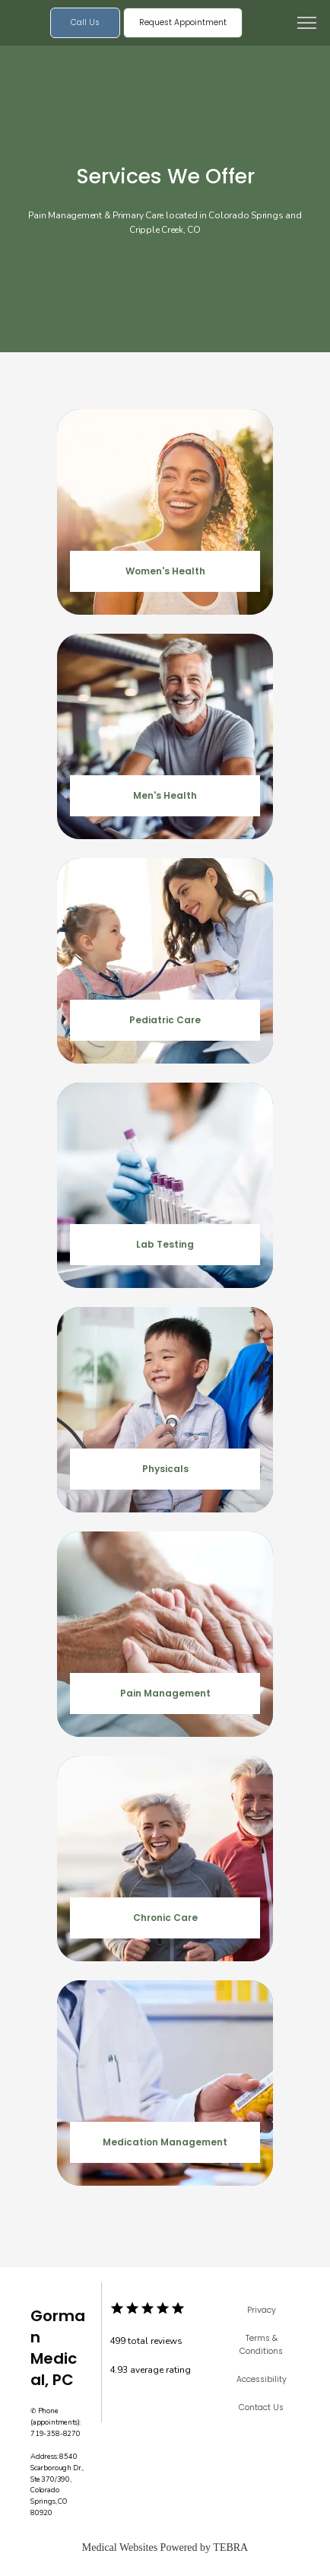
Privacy (261, 2310)
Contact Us (261, 2407)
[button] (307, 24)
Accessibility (261, 2379)
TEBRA (230, 2547)
